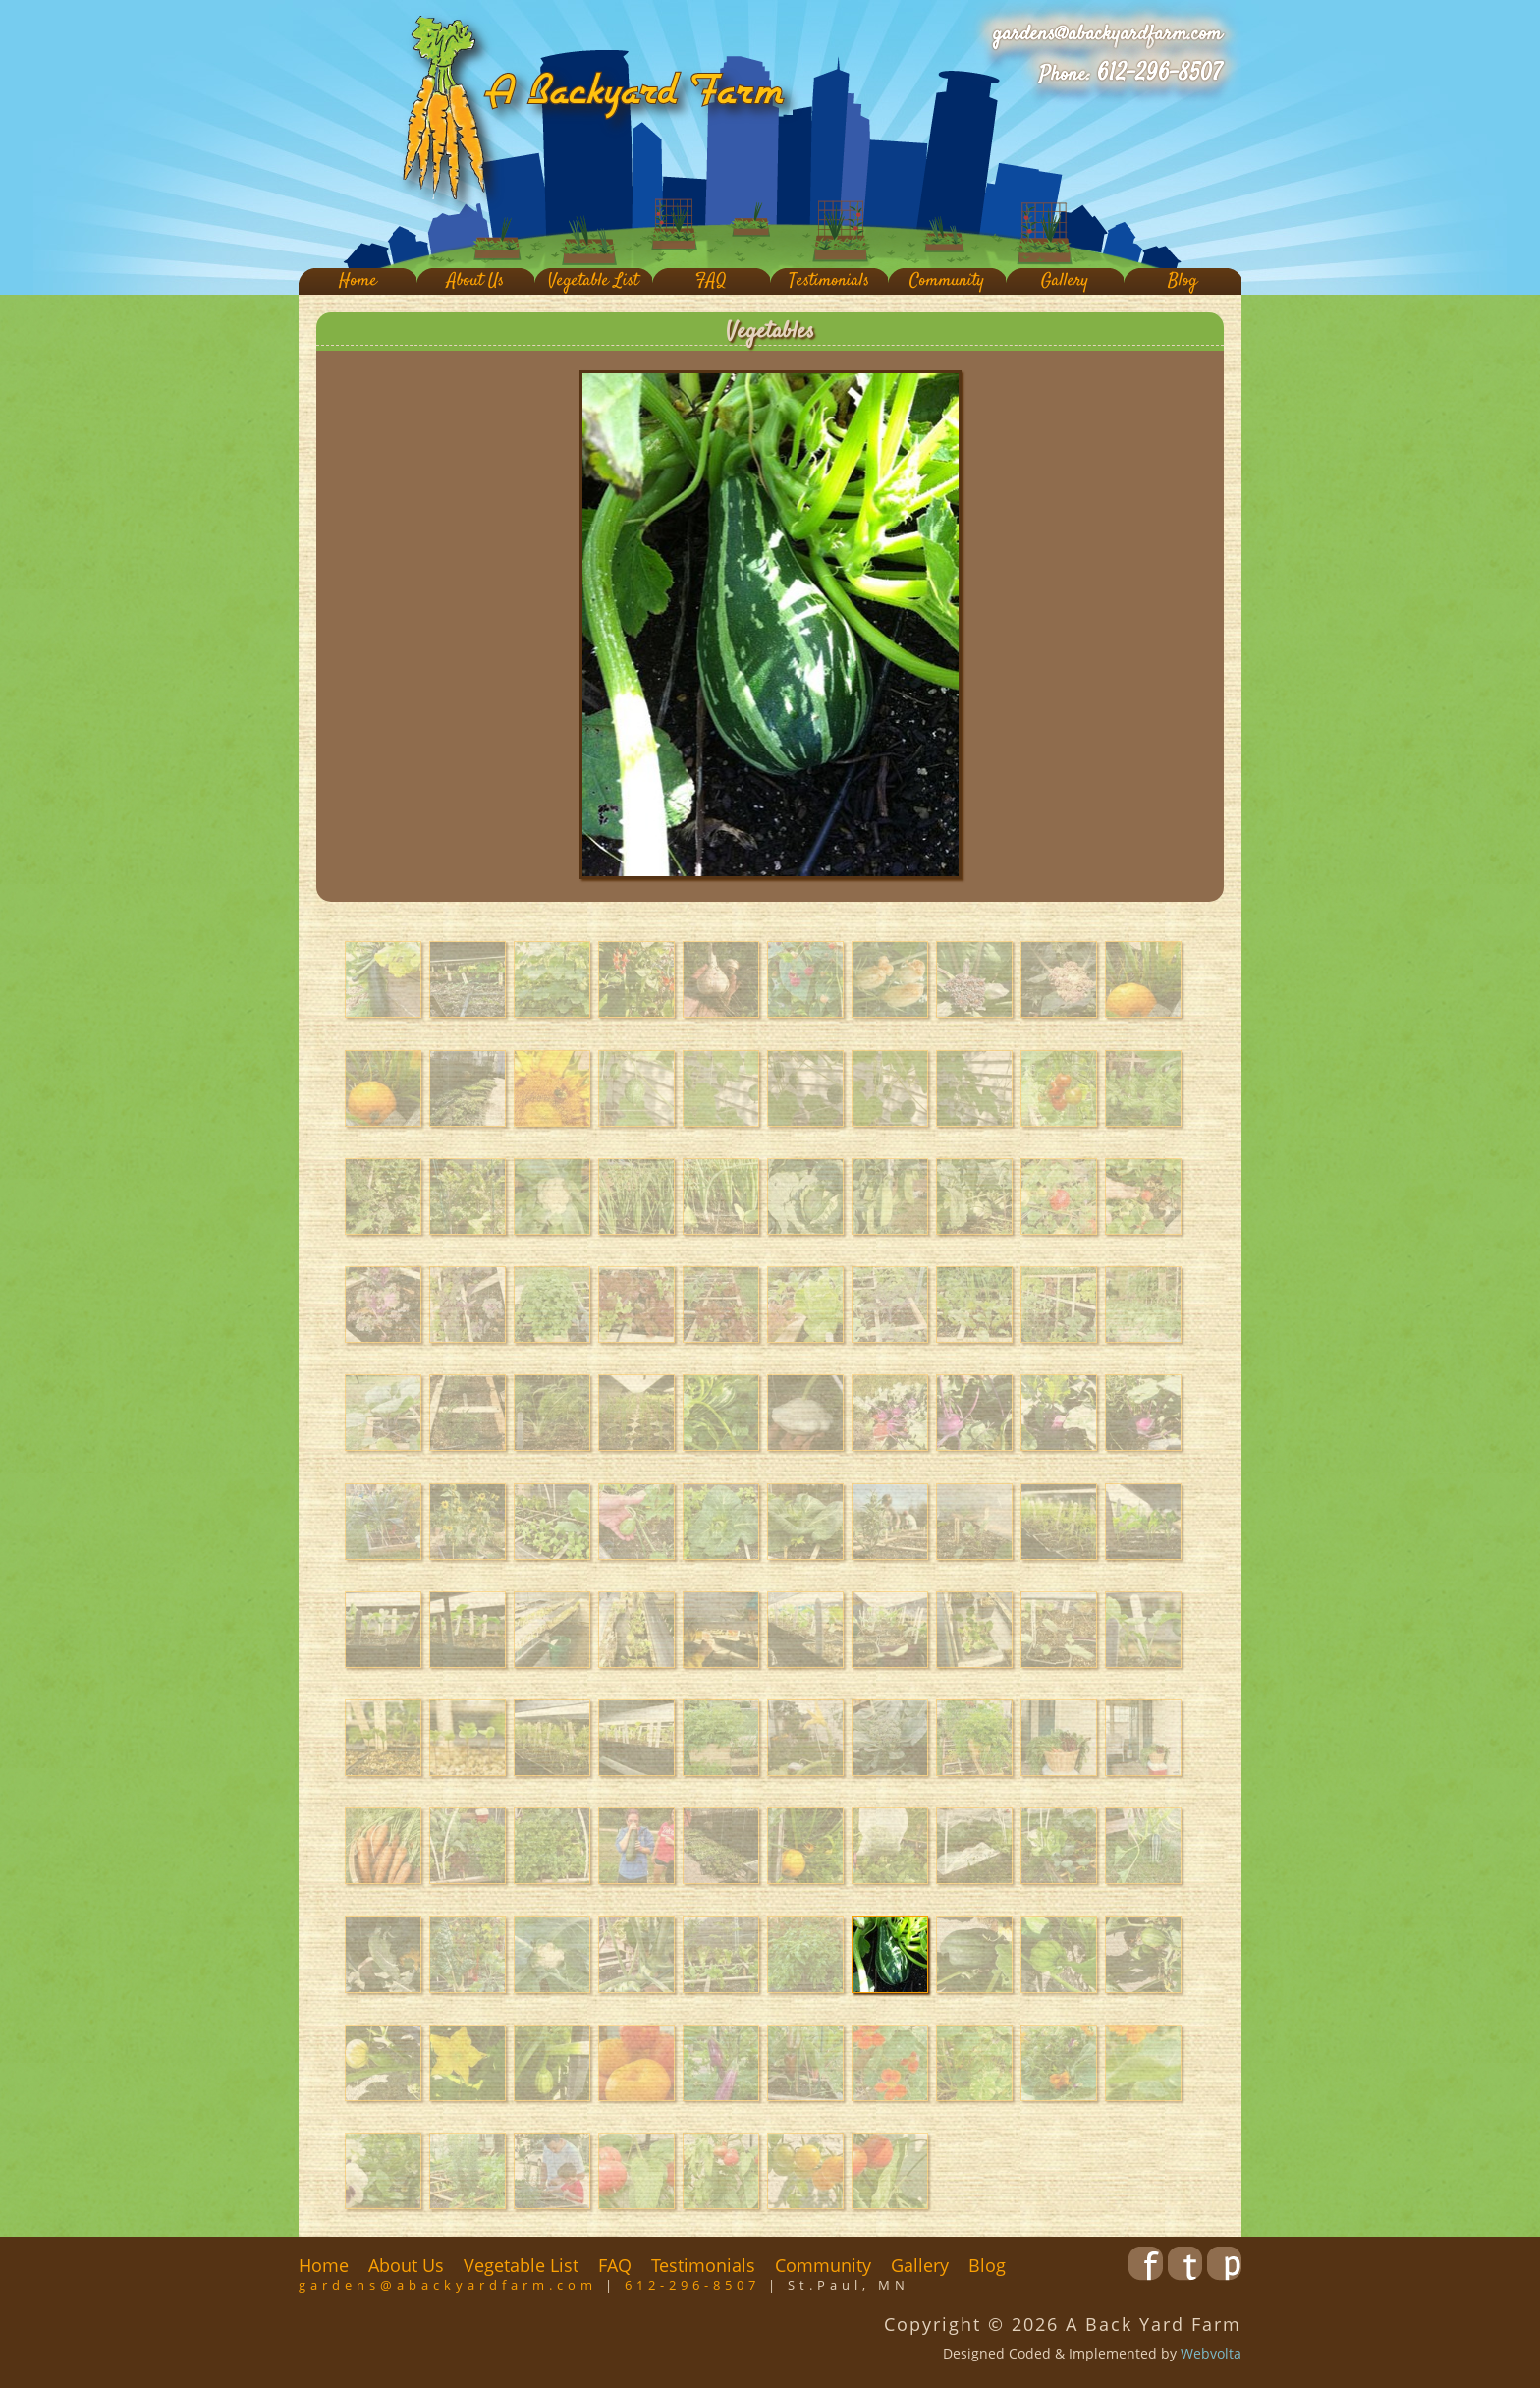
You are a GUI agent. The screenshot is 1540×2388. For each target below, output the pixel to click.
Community (946, 281)
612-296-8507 (1159, 73)
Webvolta (1211, 2353)
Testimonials (829, 281)
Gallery (1064, 281)
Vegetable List (593, 281)
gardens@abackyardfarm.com (1107, 34)
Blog (1182, 281)
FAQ (711, 281)
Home (358, 281)
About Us (475, 281)
